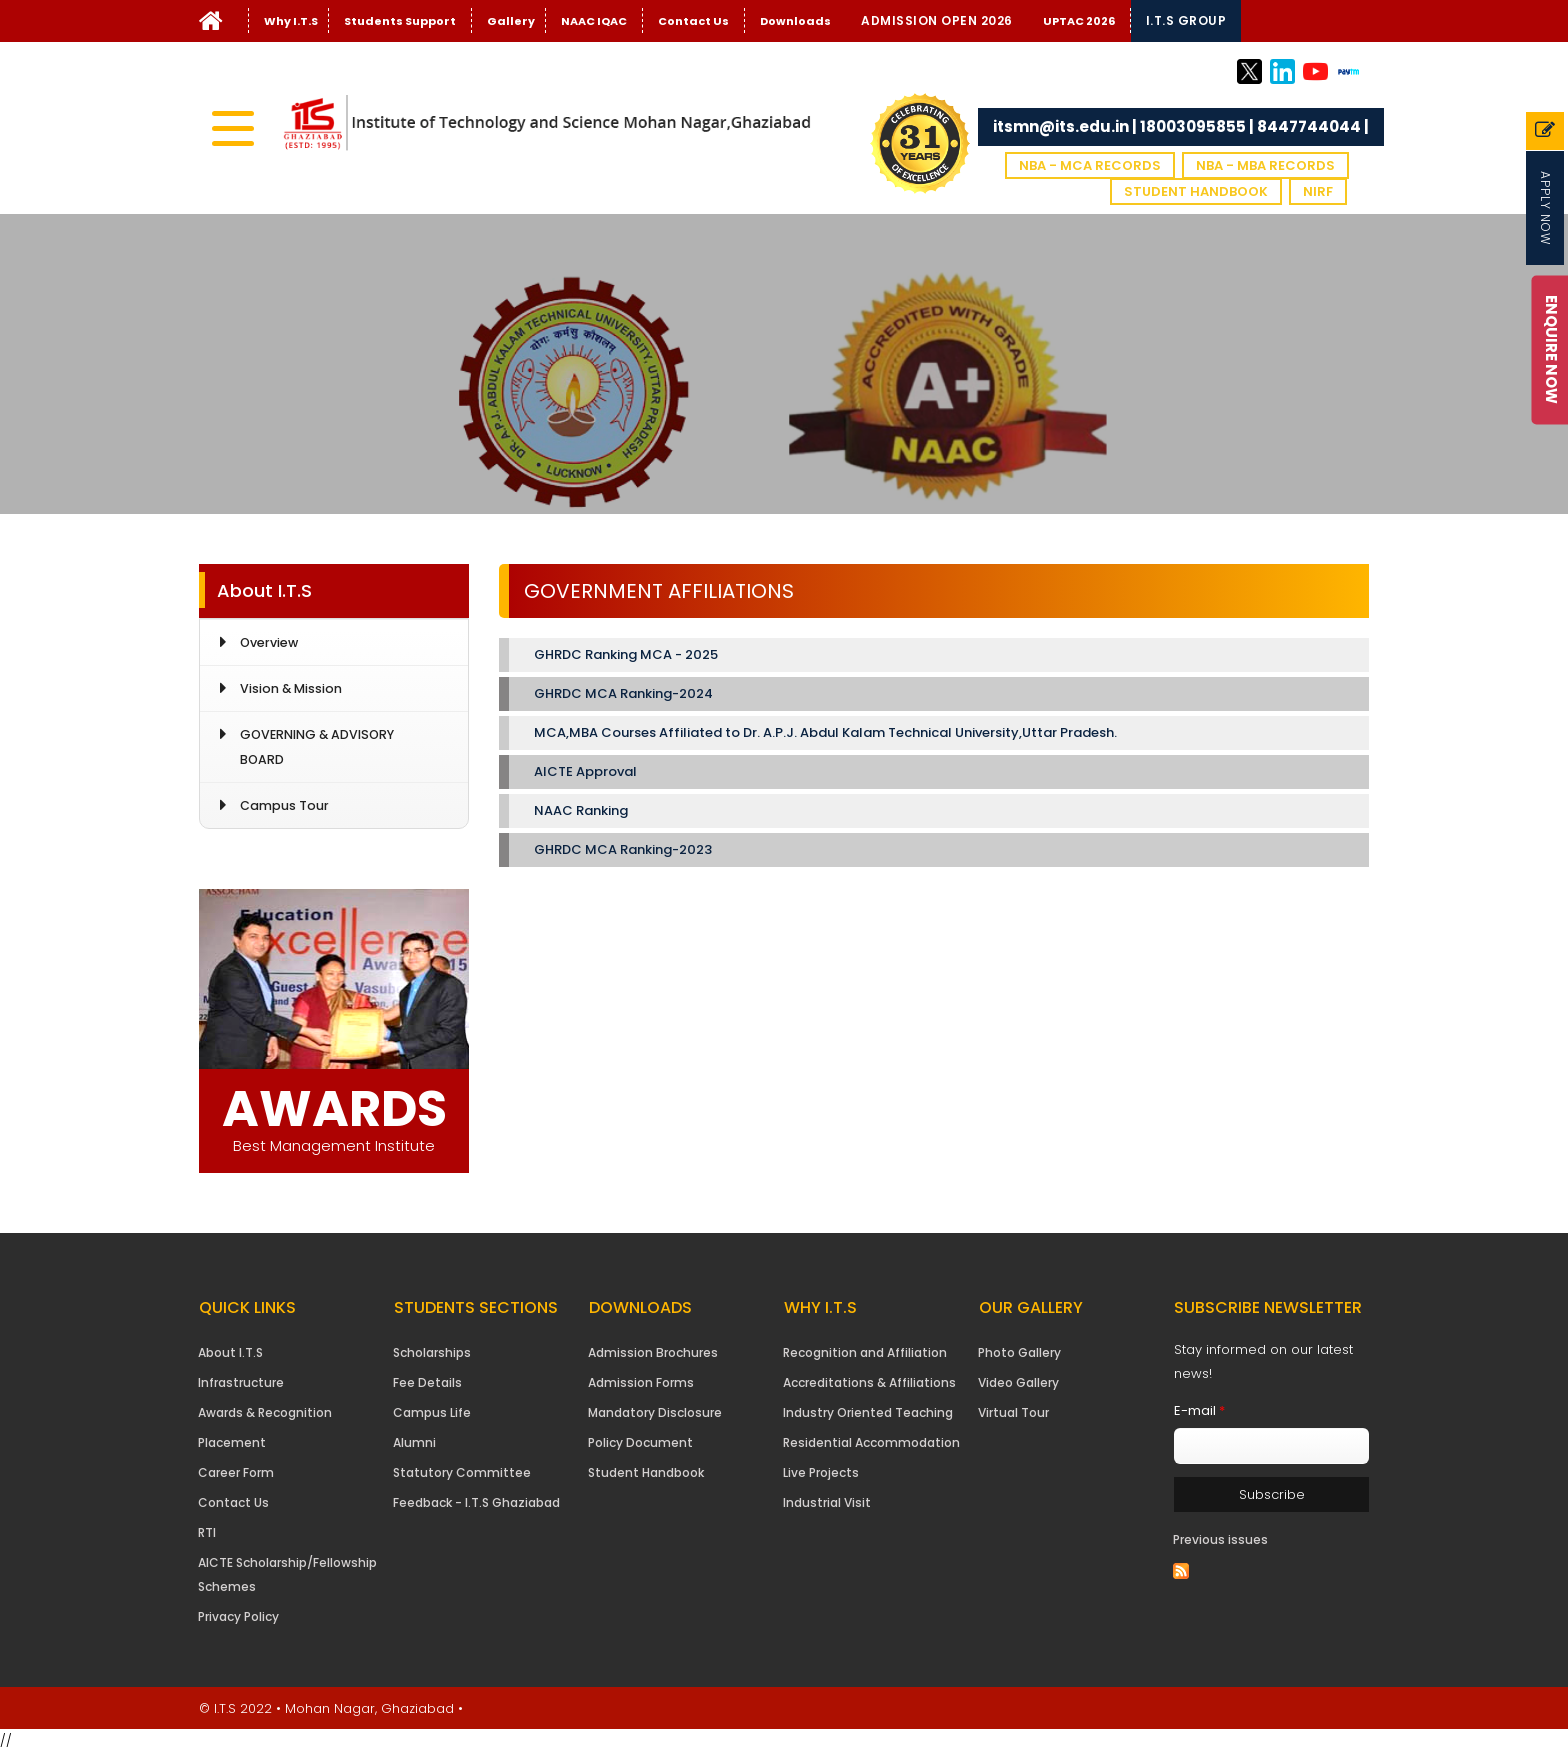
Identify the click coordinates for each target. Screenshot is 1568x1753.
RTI (207, 1532)
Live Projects (821, 1472)
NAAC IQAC (594, 21)
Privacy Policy (238, 1616)
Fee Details (427, 1382)
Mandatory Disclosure (655, 1412)
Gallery (511, 21)
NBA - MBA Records (1265, 165)
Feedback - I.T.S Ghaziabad (476, 1502)
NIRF (1318, 191)
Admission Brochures (653, 1352)
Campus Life (432, 1412)
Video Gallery (1018, 1382)
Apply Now (1545, 208)
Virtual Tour (1013, 1412)
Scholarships (432, 1352)
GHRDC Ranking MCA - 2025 (626, 654)
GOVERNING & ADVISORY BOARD (317, 747)
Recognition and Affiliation (865, 1352)
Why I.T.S (291, 21)
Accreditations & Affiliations (869, 1382)
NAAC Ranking (581, 810)
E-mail (1199, 1410)
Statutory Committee (462, 1472)
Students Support (400, 21)
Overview (269, 642)
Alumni (414, 1442)
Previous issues (1220, 1539)
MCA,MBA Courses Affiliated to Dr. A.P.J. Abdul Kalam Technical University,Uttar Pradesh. (825, 732)
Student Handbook (1196, 191)
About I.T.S (230, 1352)
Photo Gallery (1019, 1352)
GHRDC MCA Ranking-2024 (625, 693)
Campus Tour (284, 805)
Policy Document (640, 1442)
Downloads (795, 21)
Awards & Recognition (265, 1412)
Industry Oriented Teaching (868, 1412)
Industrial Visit (827, 1502)
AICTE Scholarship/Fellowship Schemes (287, 1574)
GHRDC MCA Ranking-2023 (623, 849)
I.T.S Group (1186, 20)
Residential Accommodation (871, 1442)
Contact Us (693, 21)
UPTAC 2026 (1079, 21)
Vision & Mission (291, 688)
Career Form (236, 1472)
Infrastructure (241, 1382)
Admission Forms (641, 1382)
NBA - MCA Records (1090, 165)
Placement (232, 1442)
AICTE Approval (585, 771)
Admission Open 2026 (937, 20)
